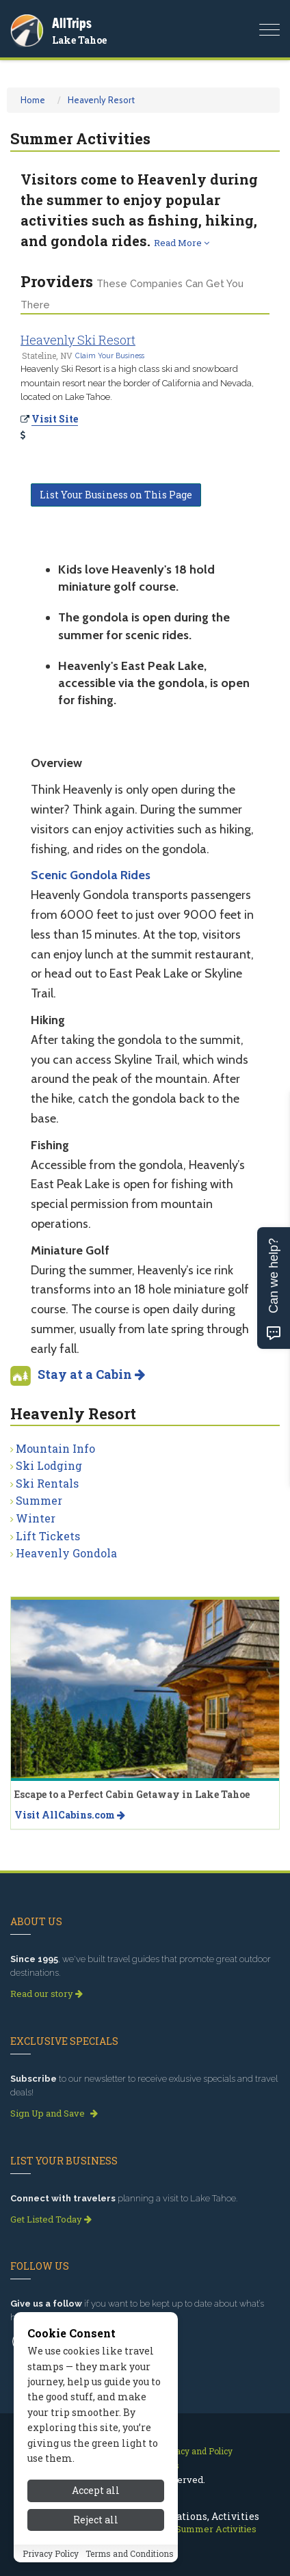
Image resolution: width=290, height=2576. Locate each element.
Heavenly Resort (101, 99)
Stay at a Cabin (91, 1374)
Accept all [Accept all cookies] (96, 2523)
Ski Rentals (47, 1483)
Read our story (46, 1993)
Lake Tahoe (79, 39)
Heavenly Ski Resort (78, 340)
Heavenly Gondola (66, 1553)
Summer (39, 1500)
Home (33, 99)
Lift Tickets (48, 1536)
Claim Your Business (109, 355)
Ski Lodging (49, 1465)
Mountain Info (55, 1448)
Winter (35, 1518)
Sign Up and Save (54, 2113)
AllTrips (72, 23)
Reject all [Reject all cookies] (95, 2553)
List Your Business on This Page (116, 494)
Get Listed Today (51, 2219)
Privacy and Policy (196, 2450)
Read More (181, 243)
